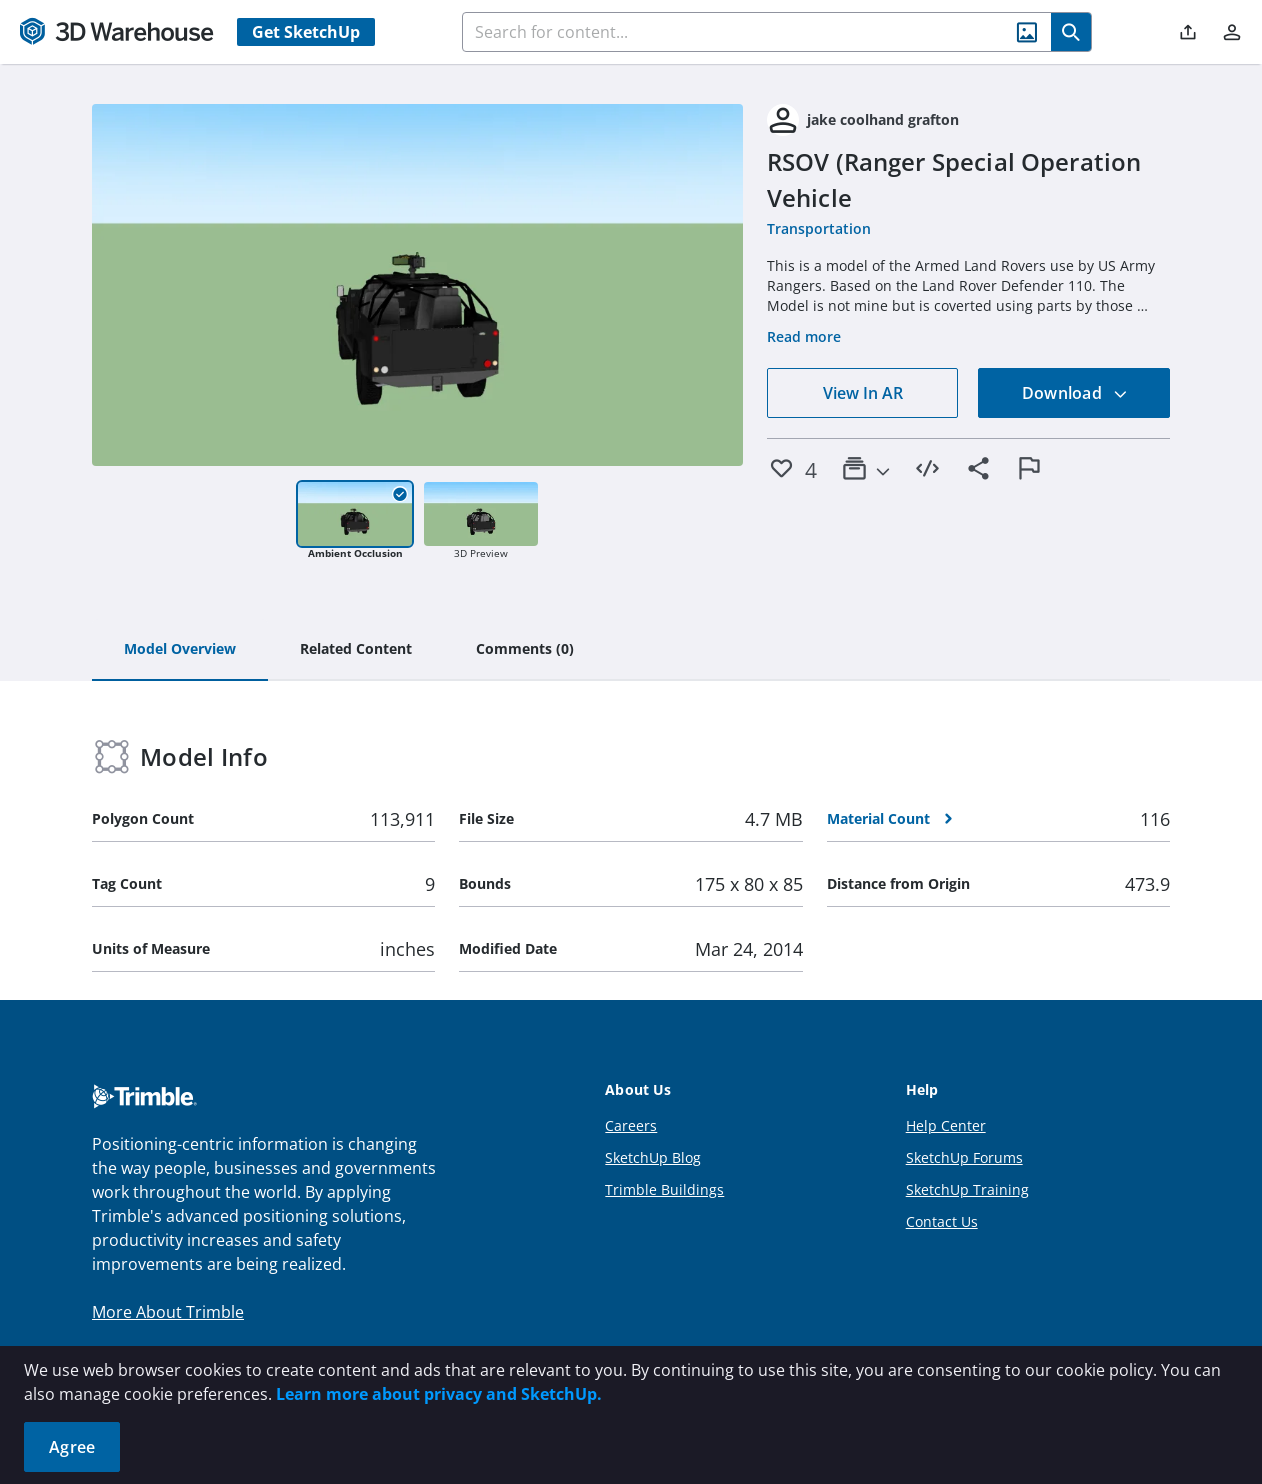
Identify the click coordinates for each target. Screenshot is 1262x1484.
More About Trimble (168, 1312)
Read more (804, 336)
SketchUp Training (967, 1189)
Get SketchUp (306, 32)
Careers (631, 1125)
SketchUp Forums (964, 1157)
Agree (72, 1447)
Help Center (946, 1125)
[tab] (180, 650)
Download (1075, 393)
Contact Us (942, 1221)
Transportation (819, 228)
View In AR (863, 393)
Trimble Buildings (664, 1189)
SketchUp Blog (653, 1157)
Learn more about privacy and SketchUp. (439, 1394)
